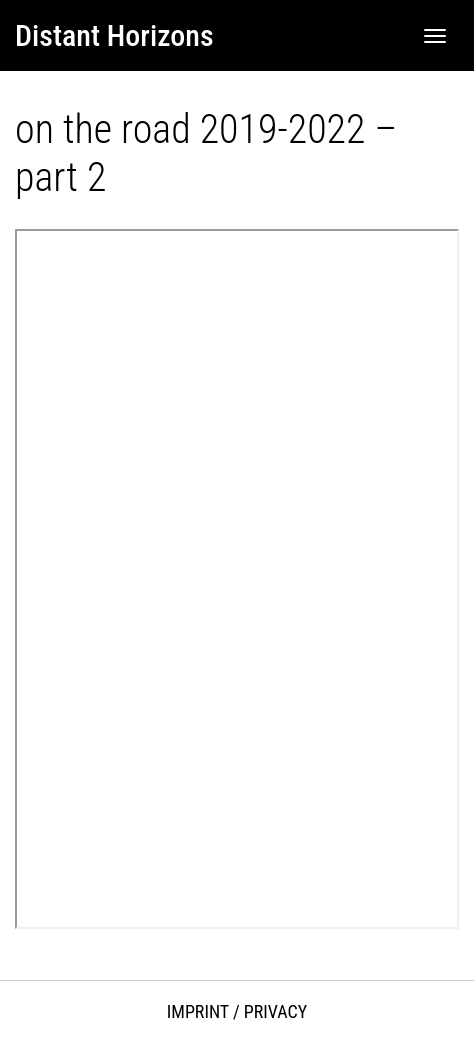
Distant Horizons (114, 35)
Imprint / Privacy (237, 1011)
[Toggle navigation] (435, 36)
